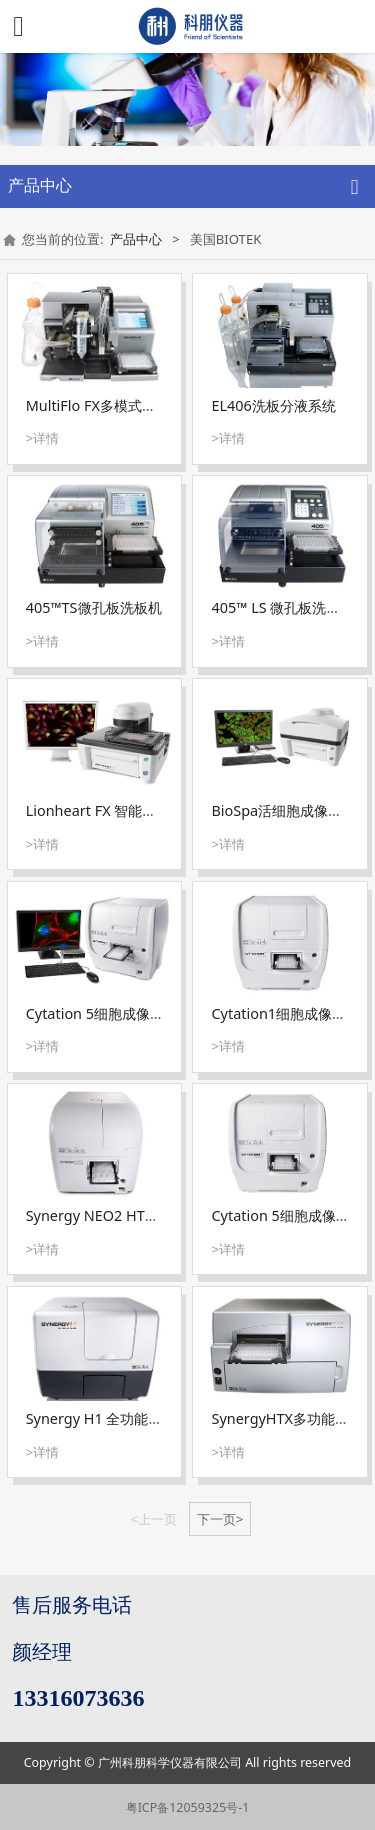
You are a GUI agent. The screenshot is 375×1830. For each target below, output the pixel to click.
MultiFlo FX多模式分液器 (105, 405)
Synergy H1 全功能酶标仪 (108, 1418)
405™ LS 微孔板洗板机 (283, 607)
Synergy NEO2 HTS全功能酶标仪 (131, 1215)
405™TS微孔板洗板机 (94, 607)
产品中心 (136, 239)
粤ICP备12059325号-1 (188, 1807)
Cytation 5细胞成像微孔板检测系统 (137, 1013)
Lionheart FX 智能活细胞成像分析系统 (147, 810)
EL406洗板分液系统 (274, 405)
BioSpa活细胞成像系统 (284, 810)
